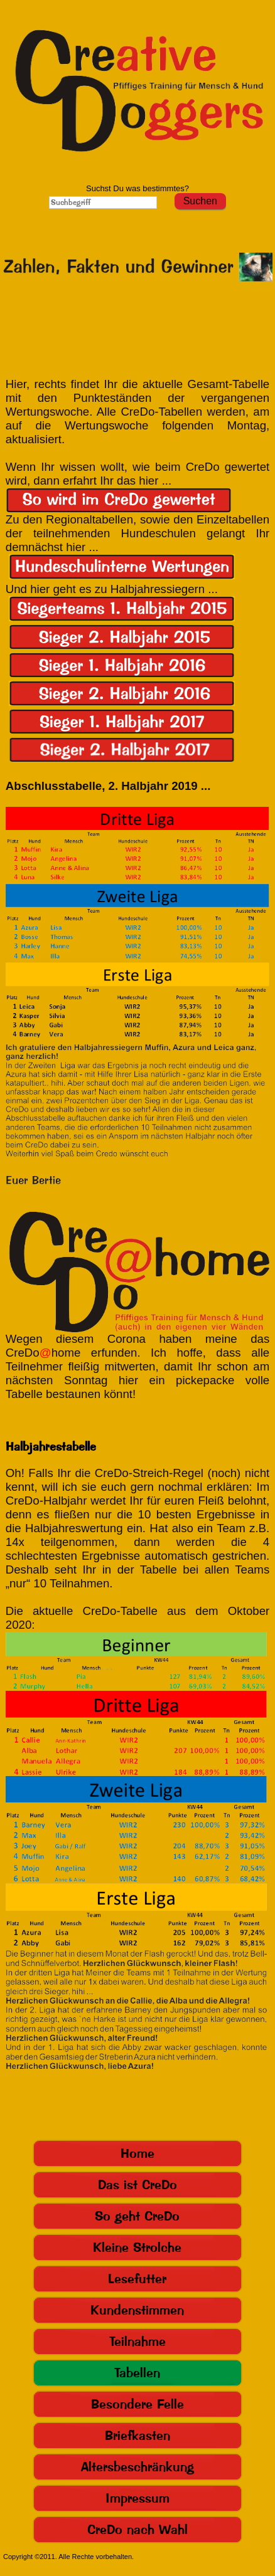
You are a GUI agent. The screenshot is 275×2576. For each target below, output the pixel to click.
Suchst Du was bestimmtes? (137, 188)
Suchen (200, 201)
